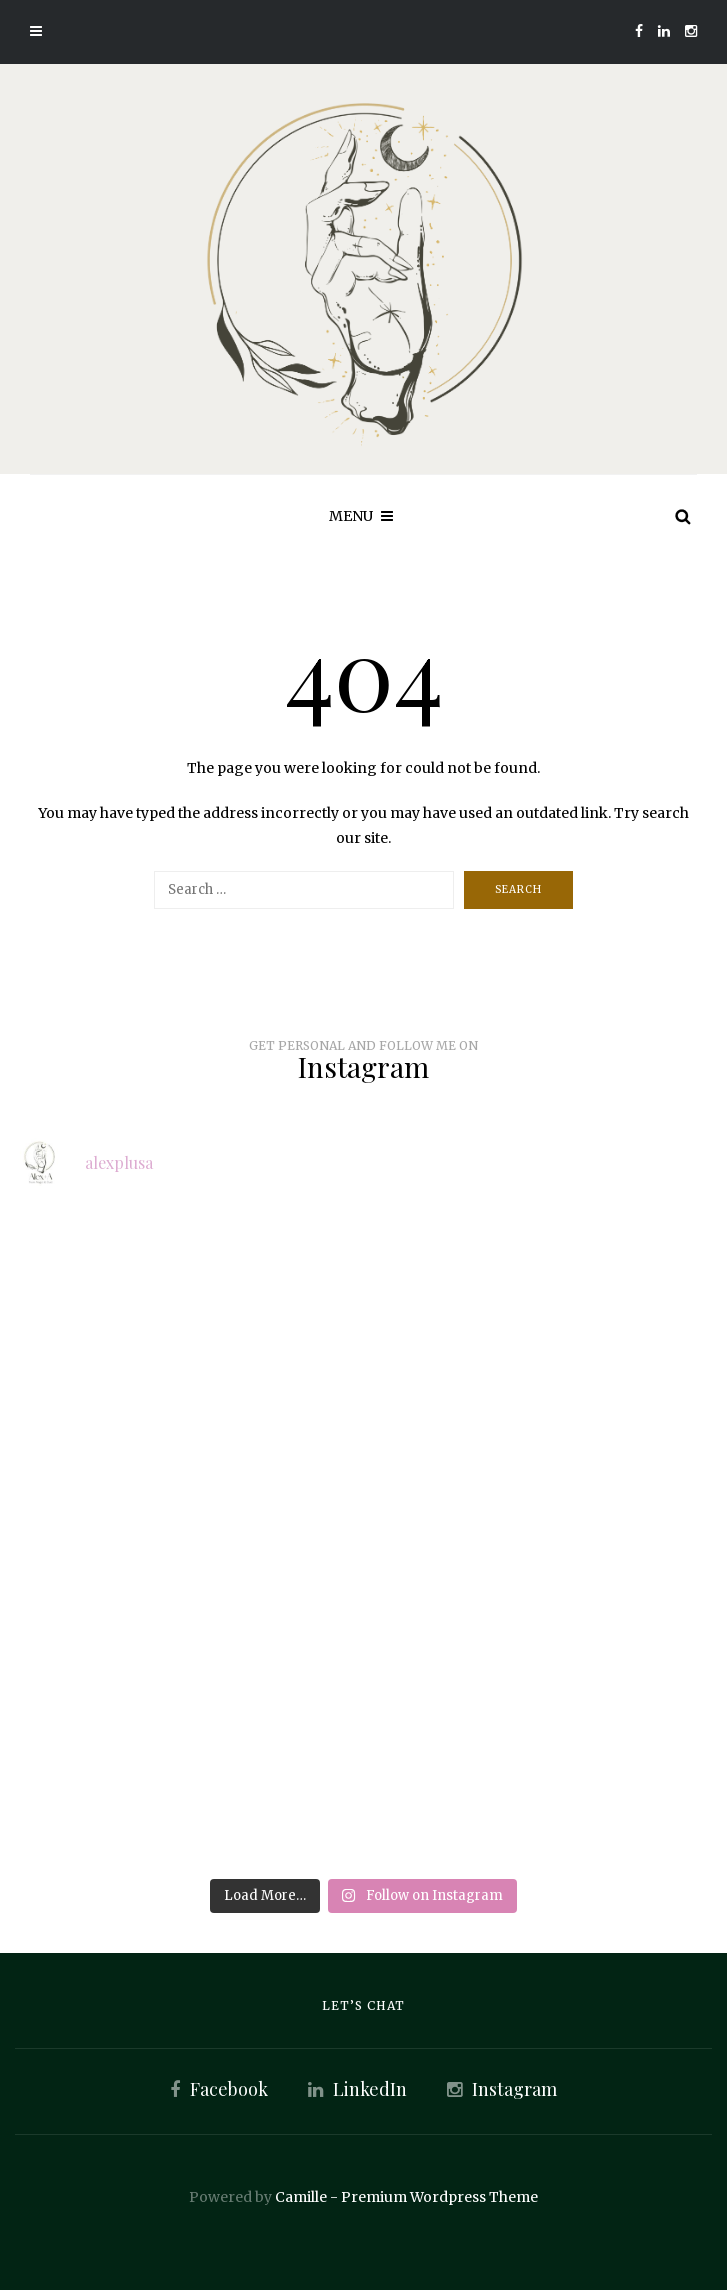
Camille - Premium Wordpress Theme (406, 2197)
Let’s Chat (363, 2005)
